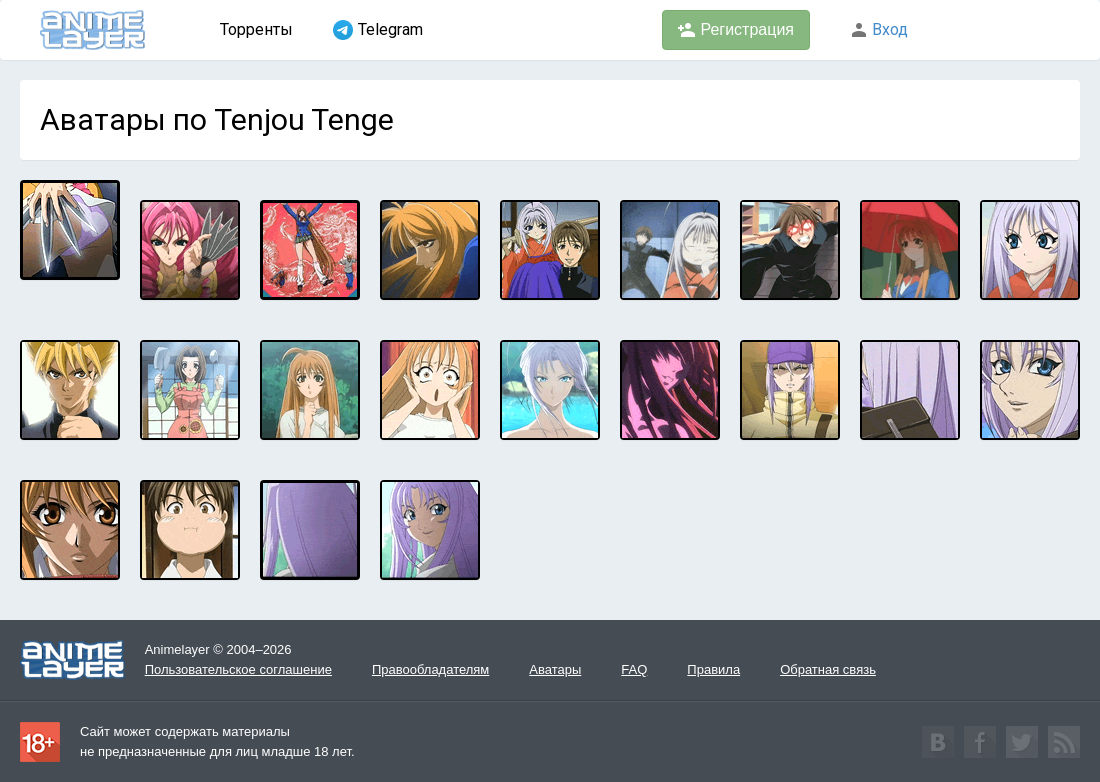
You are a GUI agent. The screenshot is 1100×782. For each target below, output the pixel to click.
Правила (713, 669)
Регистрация (736, 30)
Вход (879, 29)
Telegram (378, 30)
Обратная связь (828, 669)
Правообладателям (430, 669)
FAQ (634, 669)
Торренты (256, 29)
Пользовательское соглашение (238, 669)
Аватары (555, 669)
